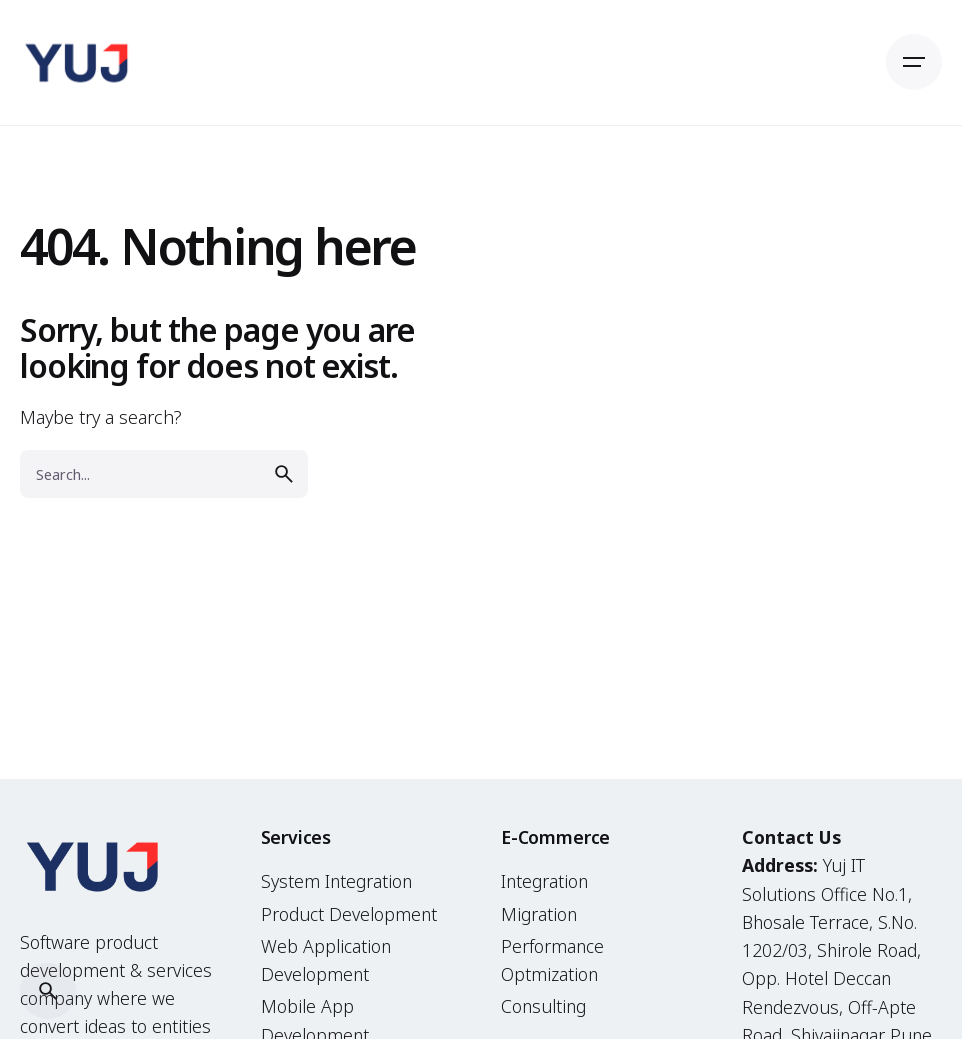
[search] (284, 474)
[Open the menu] (914, 62)
